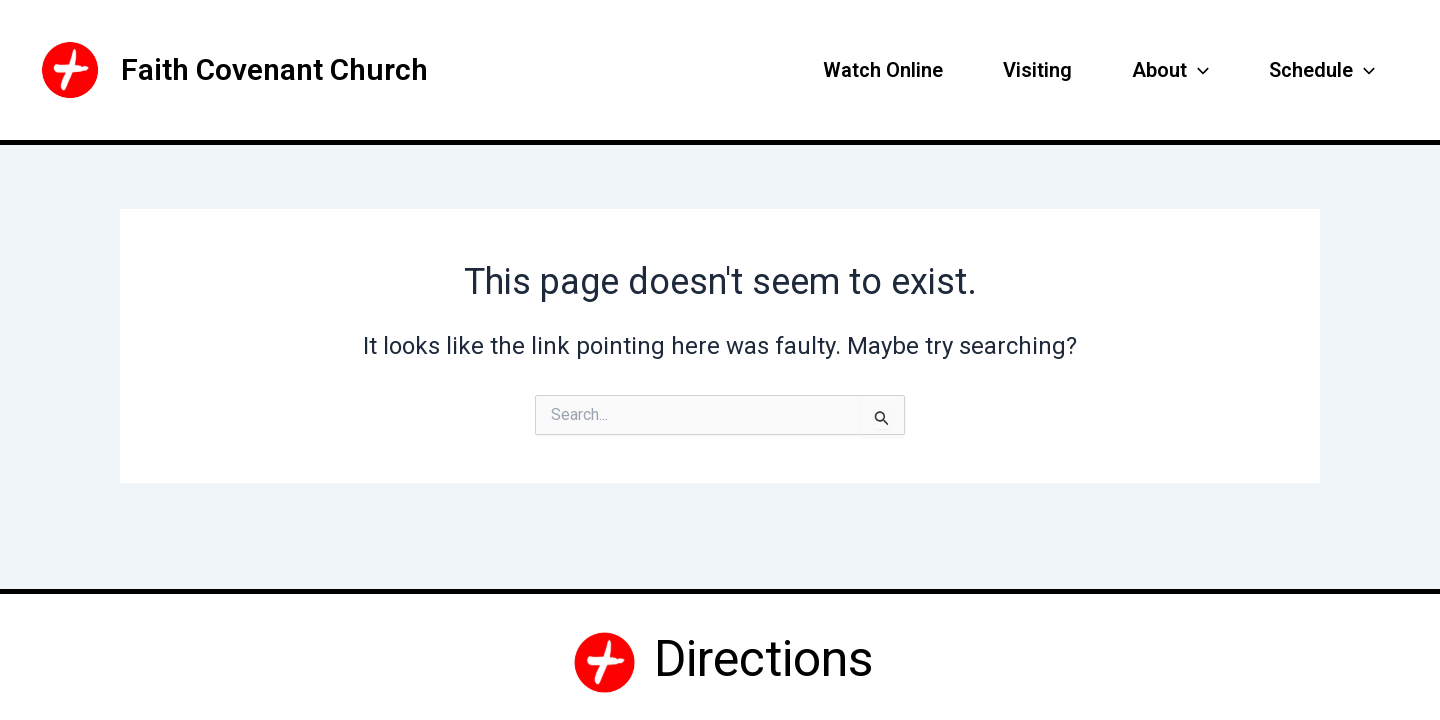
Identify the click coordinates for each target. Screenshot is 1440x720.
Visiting (1037, 70)
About (1170, 70)
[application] (1198, 70)
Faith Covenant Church (274, 69)
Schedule (1322, 70)
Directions (757, 659)
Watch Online (883, 70)
